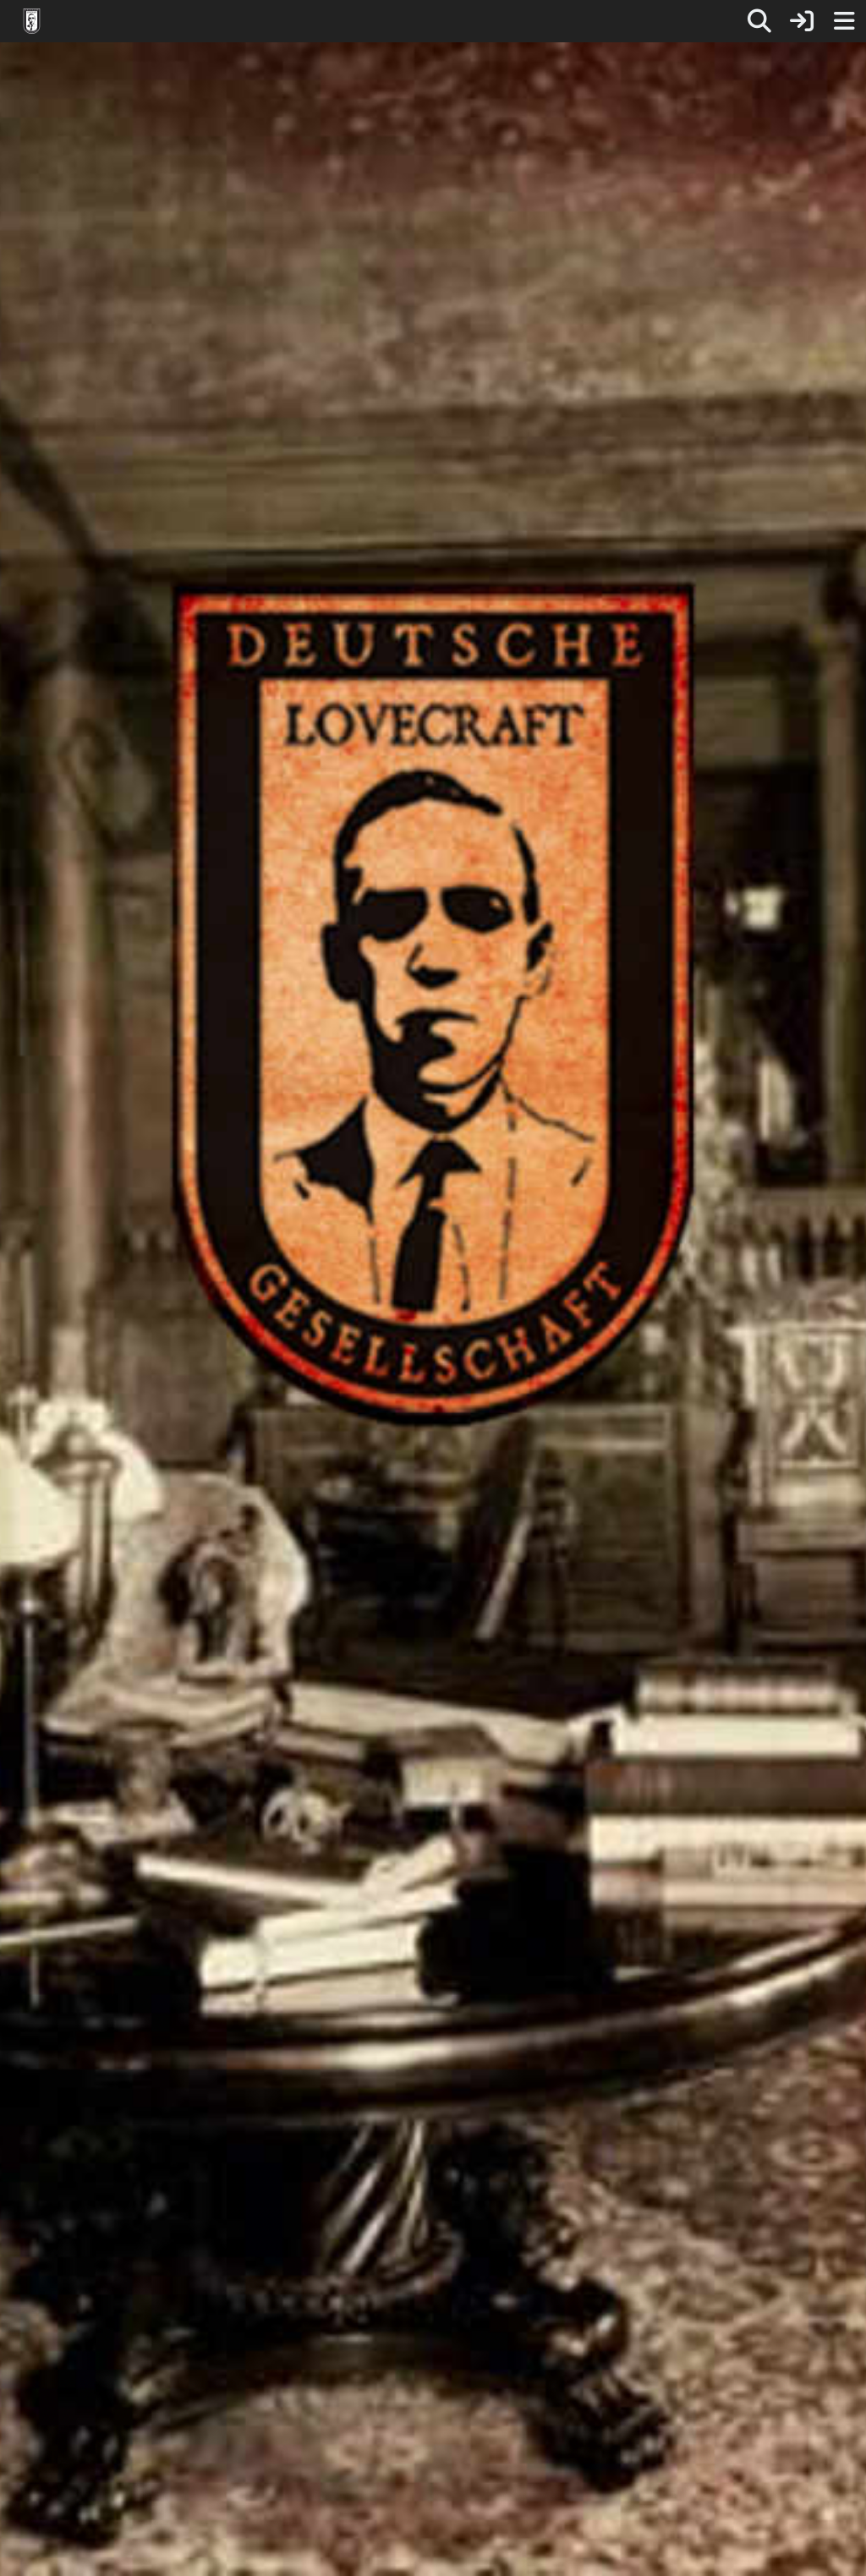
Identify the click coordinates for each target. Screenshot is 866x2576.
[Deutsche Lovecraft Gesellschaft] (31, 21)
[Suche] (759, 21)
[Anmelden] (802, 21)
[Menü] (844, 21)
